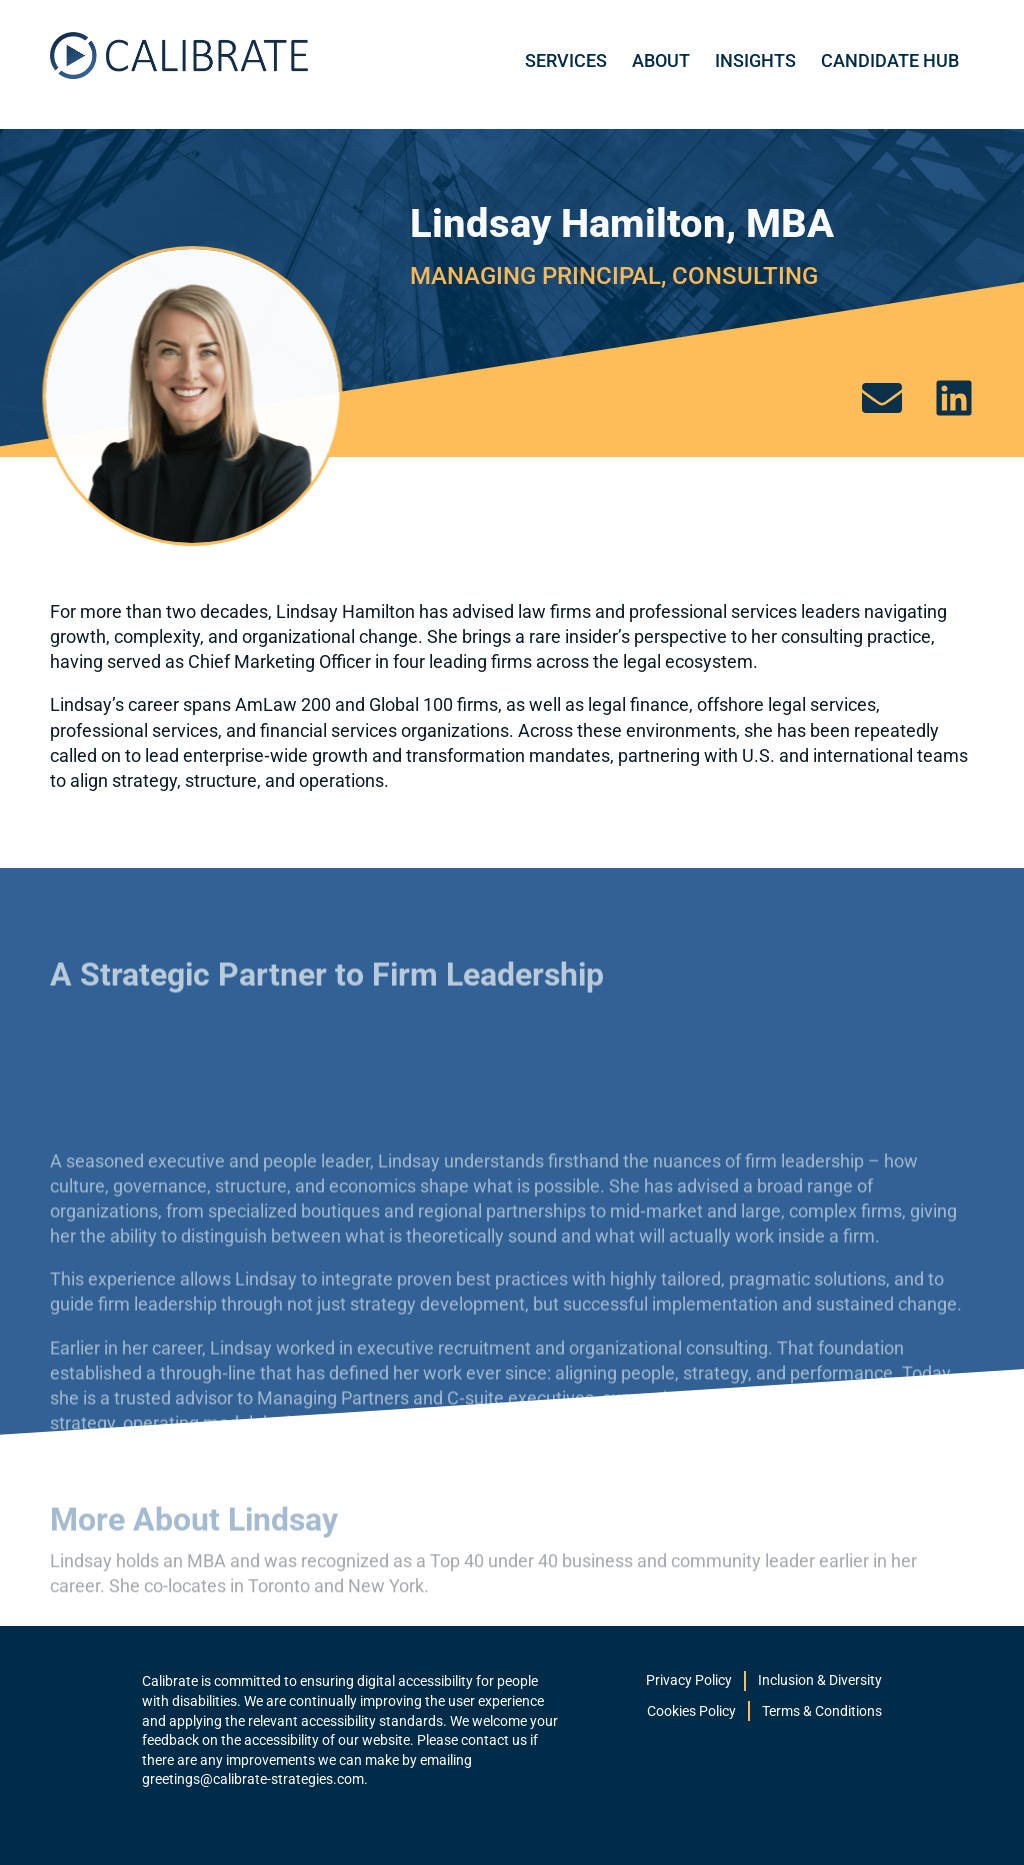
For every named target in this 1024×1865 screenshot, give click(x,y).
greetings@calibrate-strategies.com (253, 1779)
